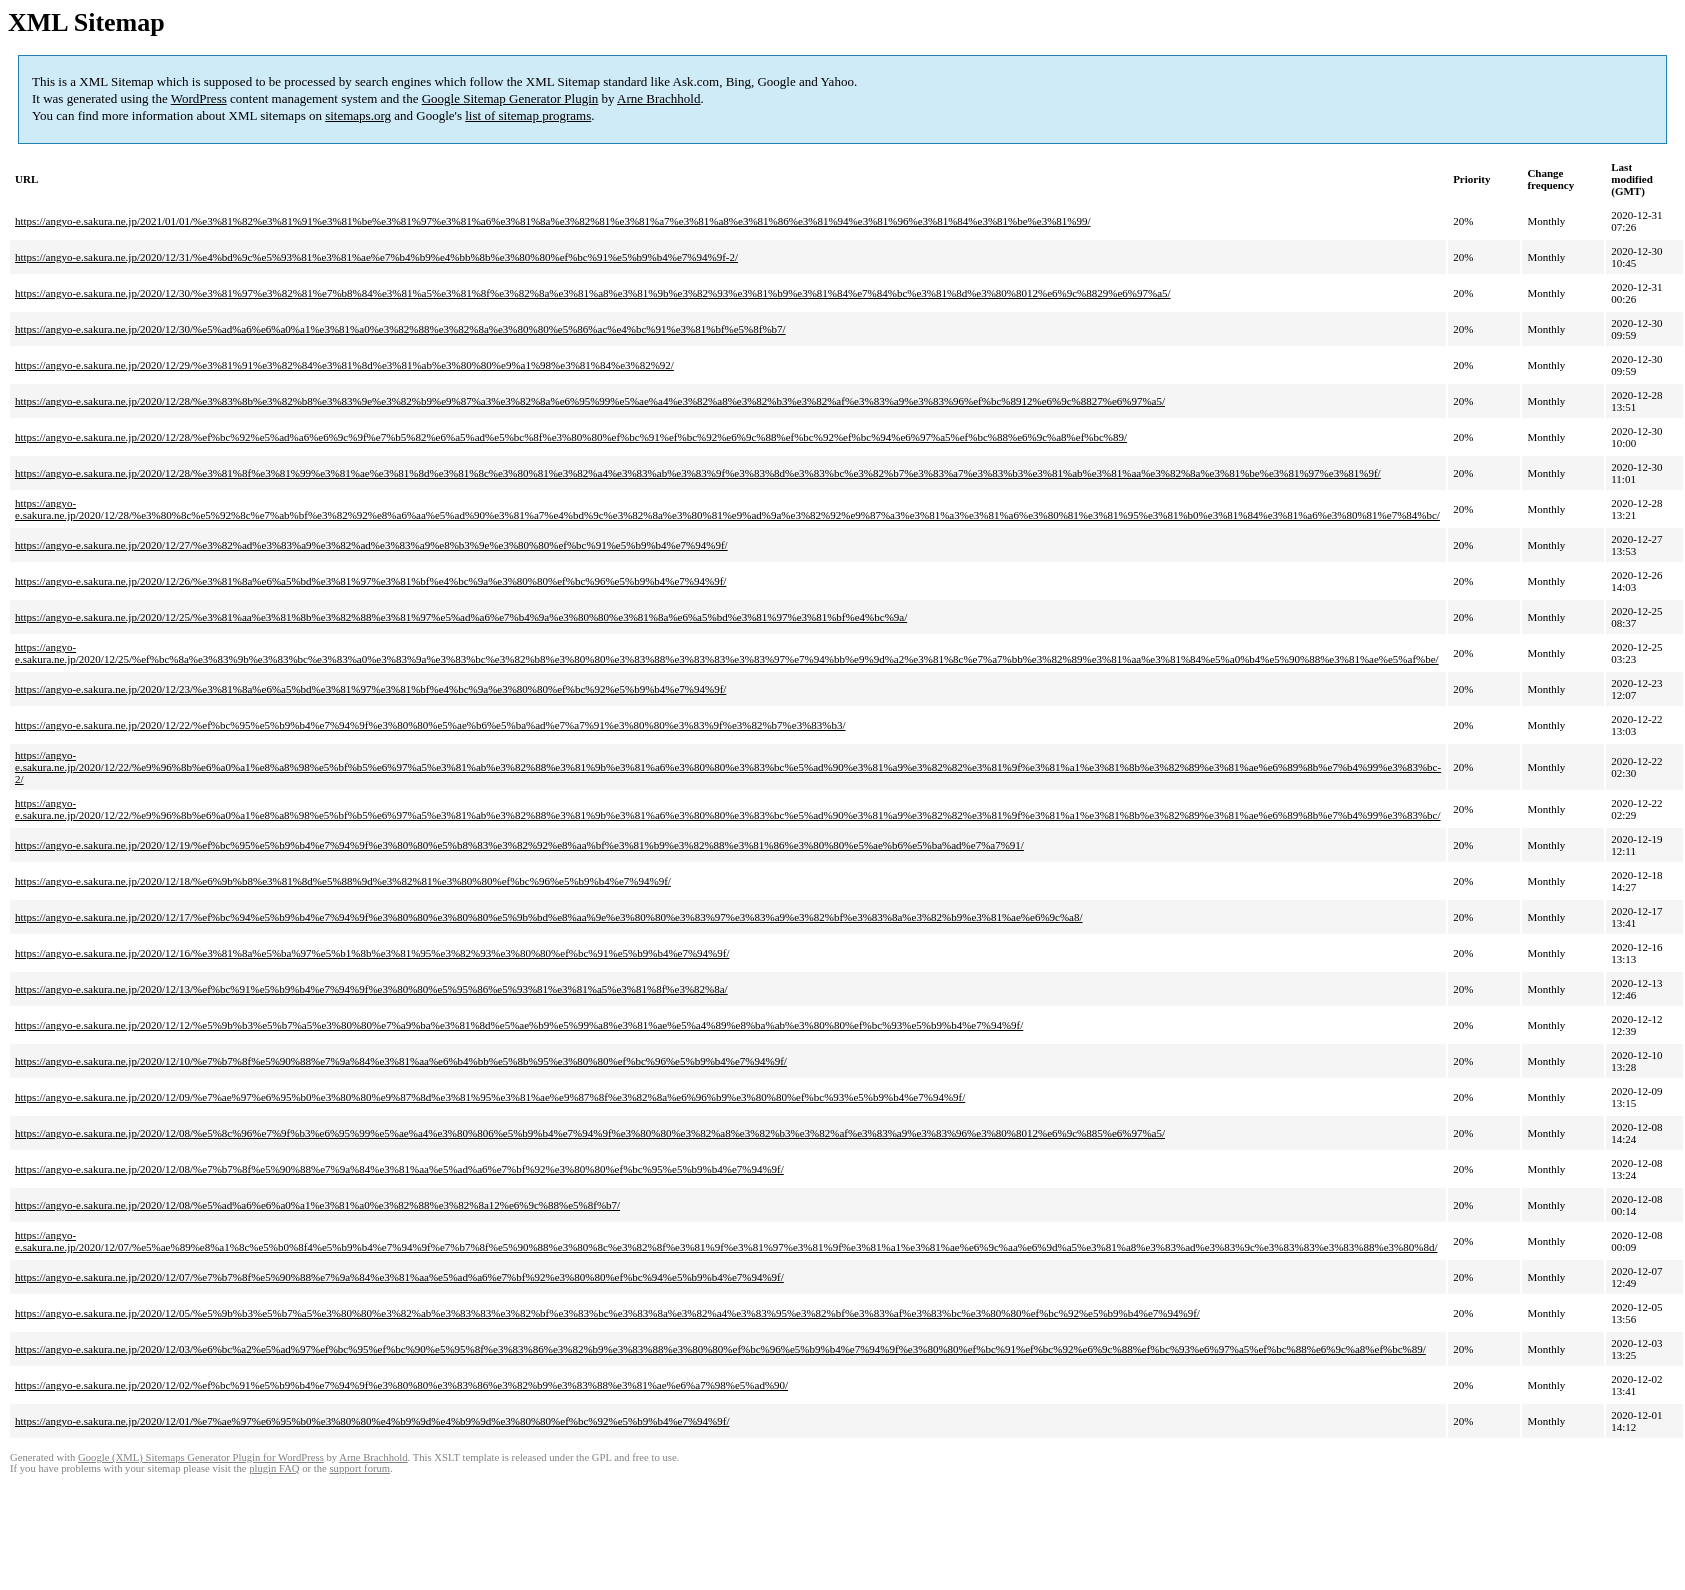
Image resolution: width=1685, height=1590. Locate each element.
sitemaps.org (358, 115)
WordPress (199, 98)
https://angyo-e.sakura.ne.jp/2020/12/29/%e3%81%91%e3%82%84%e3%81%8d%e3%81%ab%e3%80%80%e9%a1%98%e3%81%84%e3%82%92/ (344, 365)
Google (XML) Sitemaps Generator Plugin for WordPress (201, 1457)
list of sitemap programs (528, 115)
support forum (359, 1468)
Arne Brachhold (658, 98)
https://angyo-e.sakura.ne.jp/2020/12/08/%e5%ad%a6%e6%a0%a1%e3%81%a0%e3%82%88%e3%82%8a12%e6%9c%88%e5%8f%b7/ (317, 1205)
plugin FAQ (274, 1468)
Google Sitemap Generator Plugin (510, 98)
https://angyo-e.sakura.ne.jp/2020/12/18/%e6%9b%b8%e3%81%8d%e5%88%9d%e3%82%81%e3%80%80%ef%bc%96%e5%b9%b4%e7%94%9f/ (343, 881)
